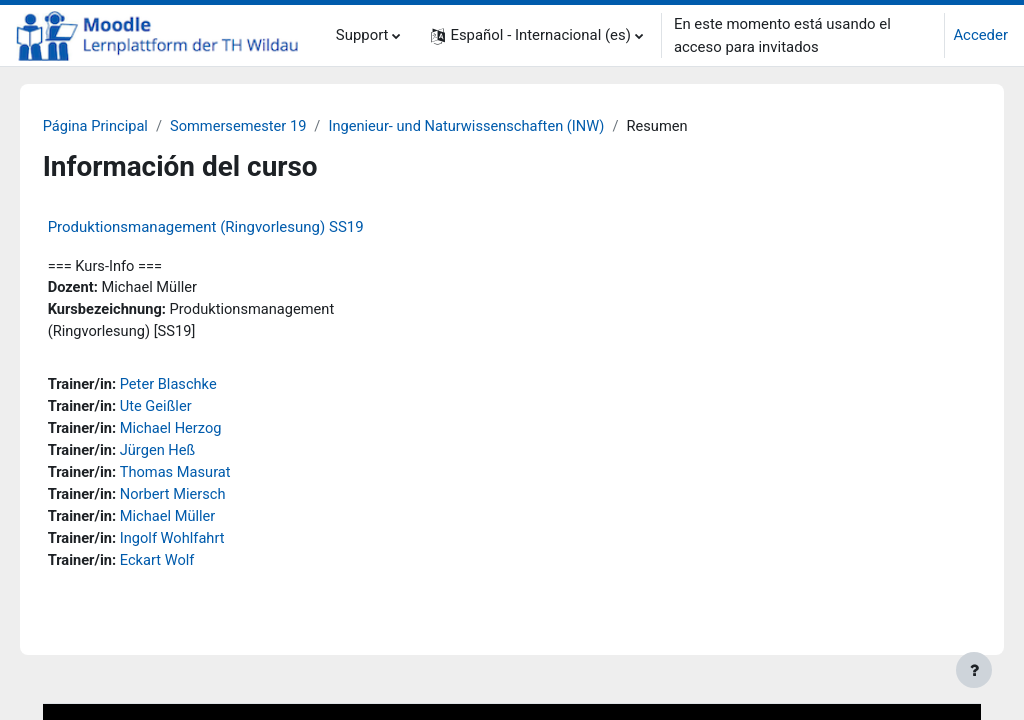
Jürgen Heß (187, 455)
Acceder (980, 35)
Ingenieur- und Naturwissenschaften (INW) (502, 127)
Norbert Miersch (203, 499)
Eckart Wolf (187, 566)
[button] (536, 35)
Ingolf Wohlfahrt (202, 544)
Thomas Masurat (205, 477)
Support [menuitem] (362, 35)
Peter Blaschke (198, 387)
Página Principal (124, 127)
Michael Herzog (201, 432)
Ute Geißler (185, 410)
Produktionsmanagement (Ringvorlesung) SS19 (234, 227)
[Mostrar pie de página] (974, 670)
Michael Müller (197, 522)
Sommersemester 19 (269, 127)
